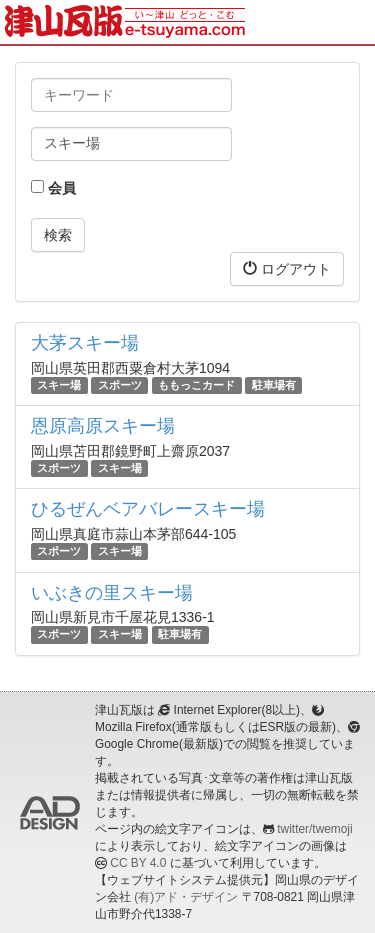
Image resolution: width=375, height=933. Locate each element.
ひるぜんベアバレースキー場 (148, 509)
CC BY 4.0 (138, 863)
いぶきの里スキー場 (112, 593)
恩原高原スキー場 (103, 426)
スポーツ (120, 385)
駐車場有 (274, 385)
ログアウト (287, 268)
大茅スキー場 (85, 343)
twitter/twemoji (314, 829)
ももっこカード (196, 385)
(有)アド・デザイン (186, 897)
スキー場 (59, 385)
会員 (53, 188)
